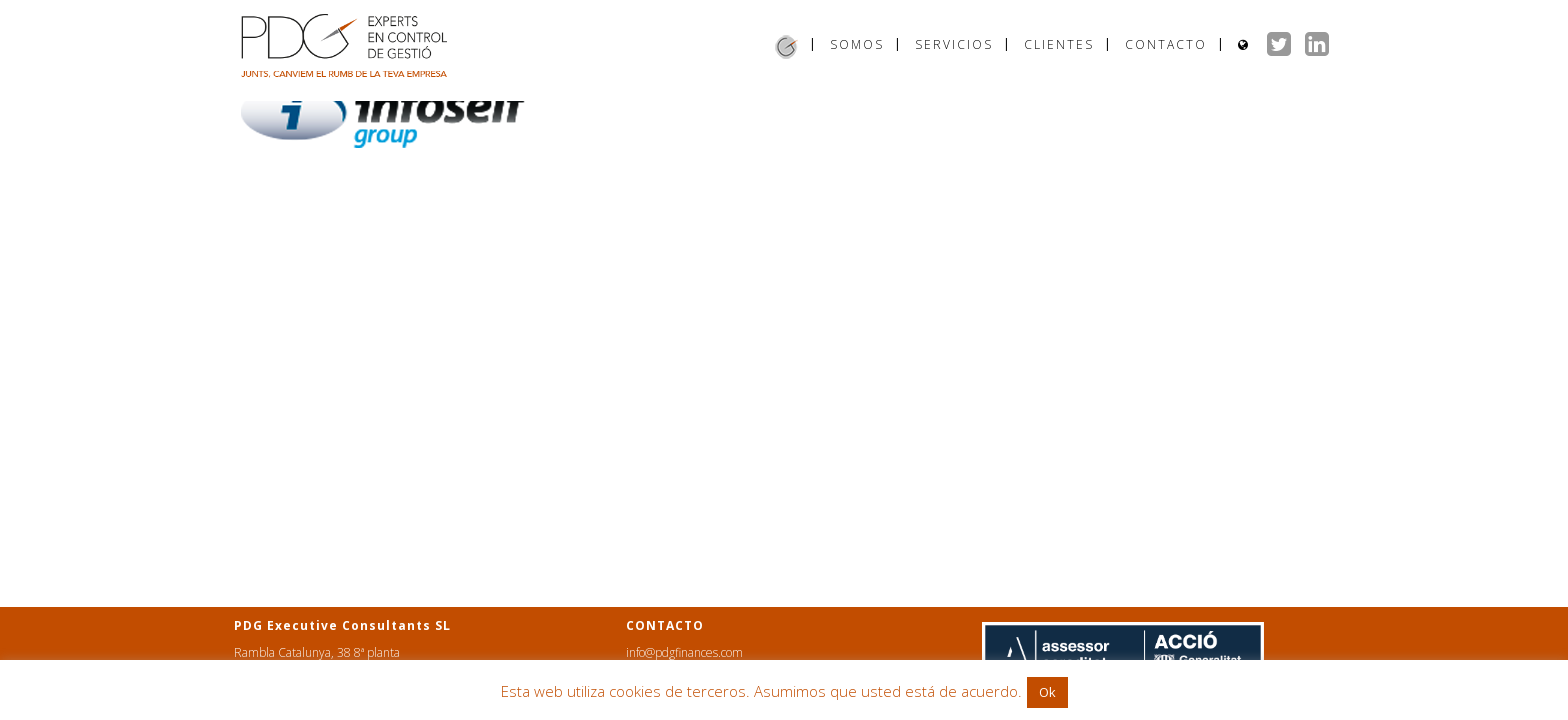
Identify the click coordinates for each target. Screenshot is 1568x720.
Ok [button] (1047, 692)
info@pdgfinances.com (684, 652)
